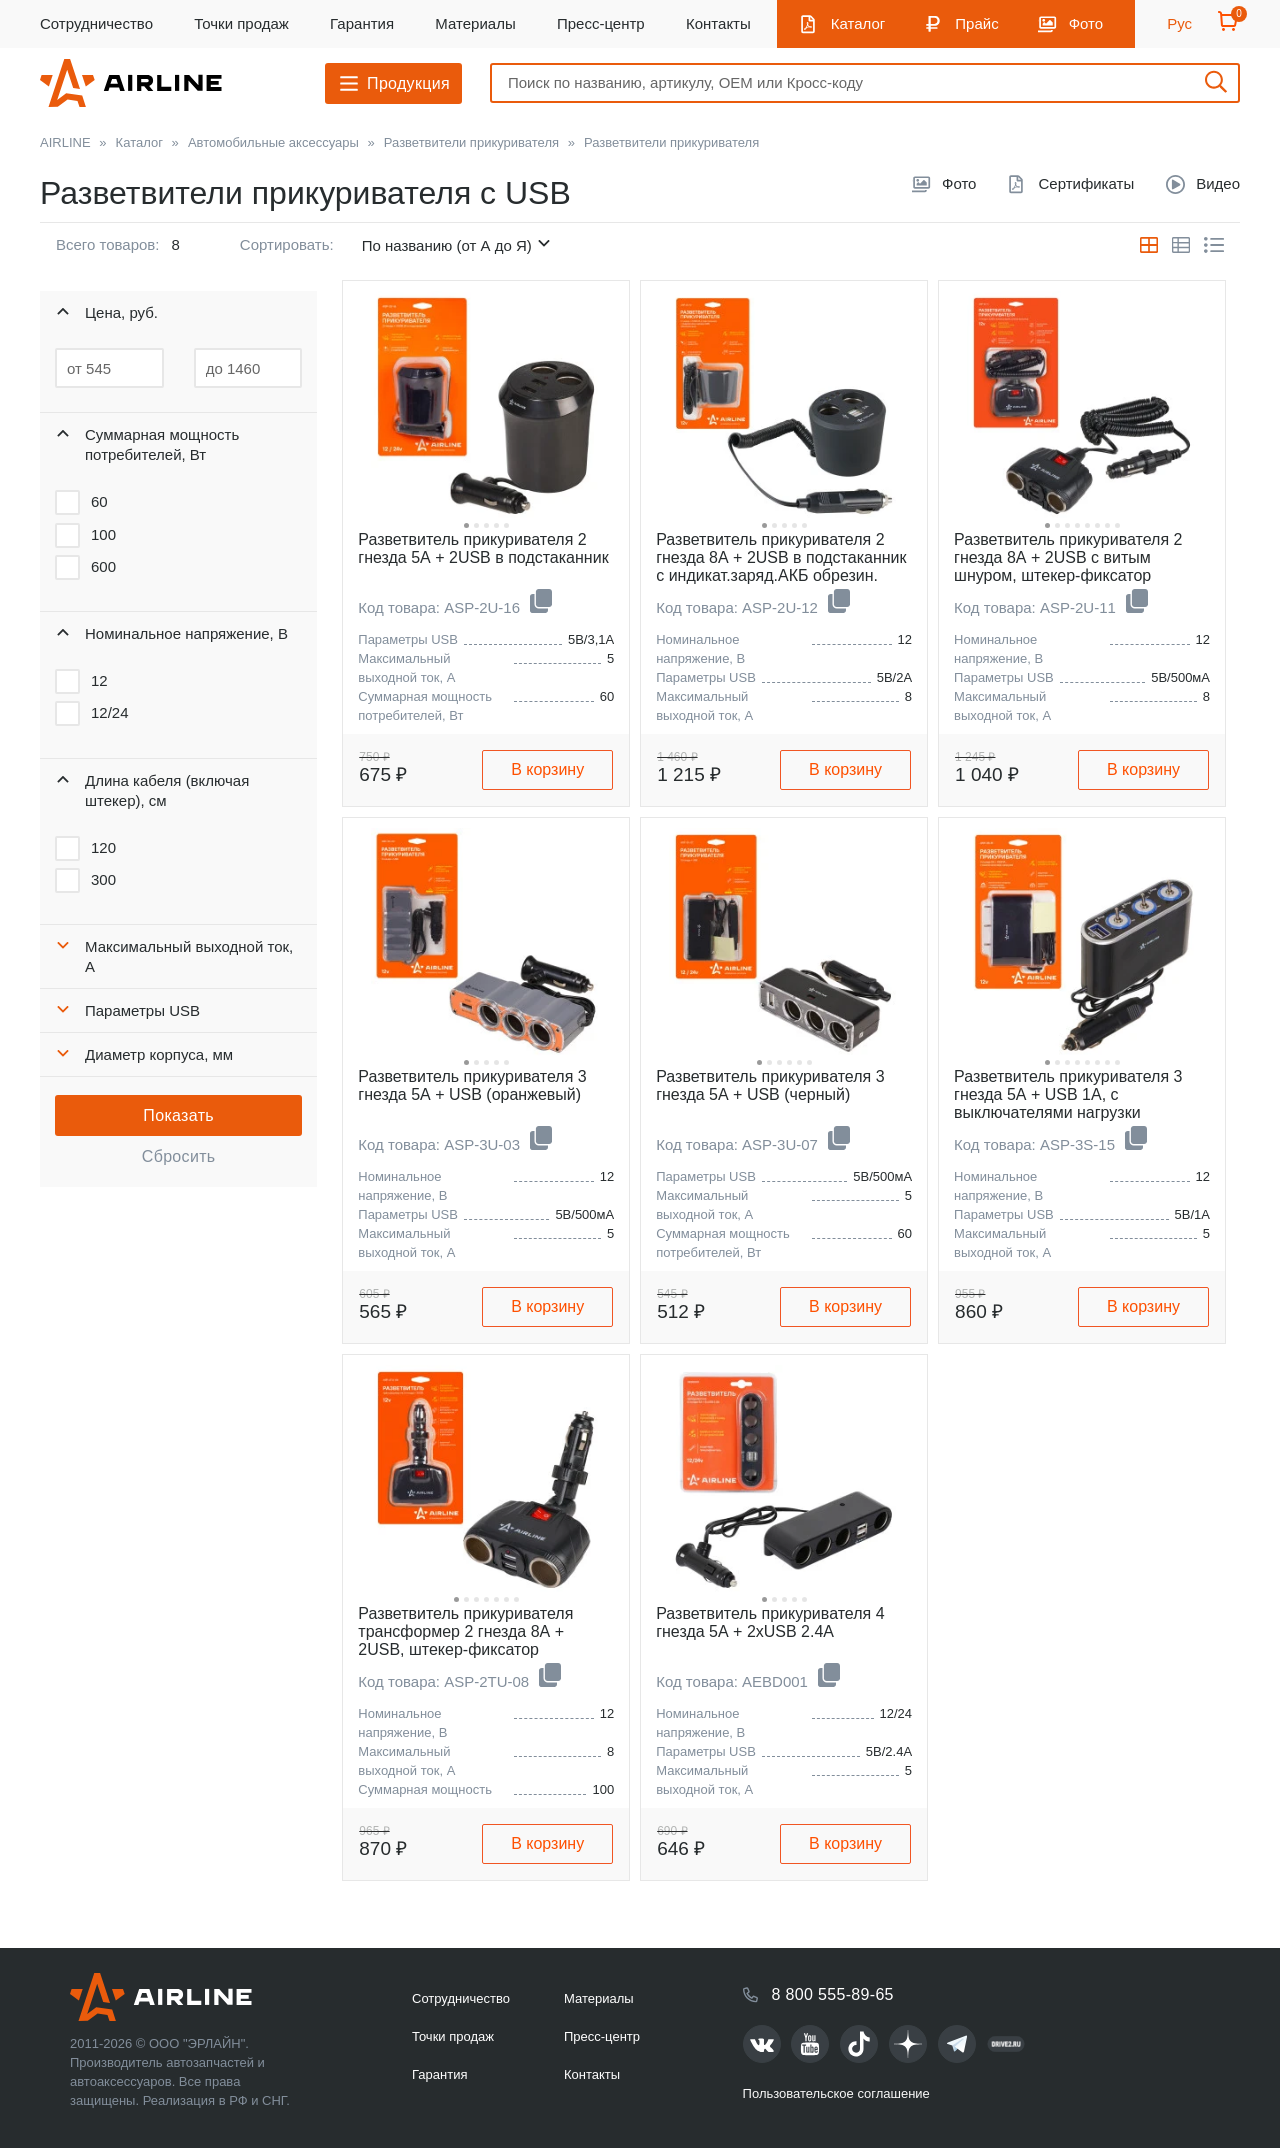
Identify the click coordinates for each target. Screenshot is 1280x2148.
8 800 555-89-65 (833, 1994)
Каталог (858, 23)
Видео (1218, 183)
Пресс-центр (601, 23)
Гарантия (362, 23)
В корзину (547, 769)
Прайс (976, 23)
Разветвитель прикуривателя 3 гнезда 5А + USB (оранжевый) (472, 1085)
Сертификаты (1086, 183)
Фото (1086, 23)
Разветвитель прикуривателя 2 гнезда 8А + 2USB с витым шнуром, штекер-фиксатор (1068, 557)
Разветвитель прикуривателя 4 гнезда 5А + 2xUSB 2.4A (770, 1622)
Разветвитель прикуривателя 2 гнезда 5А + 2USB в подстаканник (483, 548)
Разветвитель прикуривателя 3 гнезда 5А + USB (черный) (770, 1085)
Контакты (718, 23)
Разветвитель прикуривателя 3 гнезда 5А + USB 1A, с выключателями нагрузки (1068, 1094)
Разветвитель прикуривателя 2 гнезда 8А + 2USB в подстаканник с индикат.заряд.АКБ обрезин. (781, 557)
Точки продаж (241, 23)
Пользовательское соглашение (836, 2093)
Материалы (475, 23)
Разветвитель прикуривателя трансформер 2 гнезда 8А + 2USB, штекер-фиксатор (465, 1631)
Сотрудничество (96, 23)
